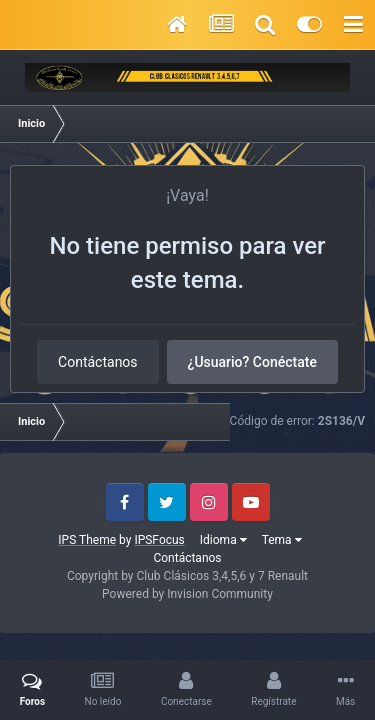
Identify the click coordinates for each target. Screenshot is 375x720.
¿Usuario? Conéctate (252, 362)
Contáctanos (98, 362)
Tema (282, 540)
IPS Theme (87, 540)
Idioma (223, 540)
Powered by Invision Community (187, 594)
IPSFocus (159, 540)
